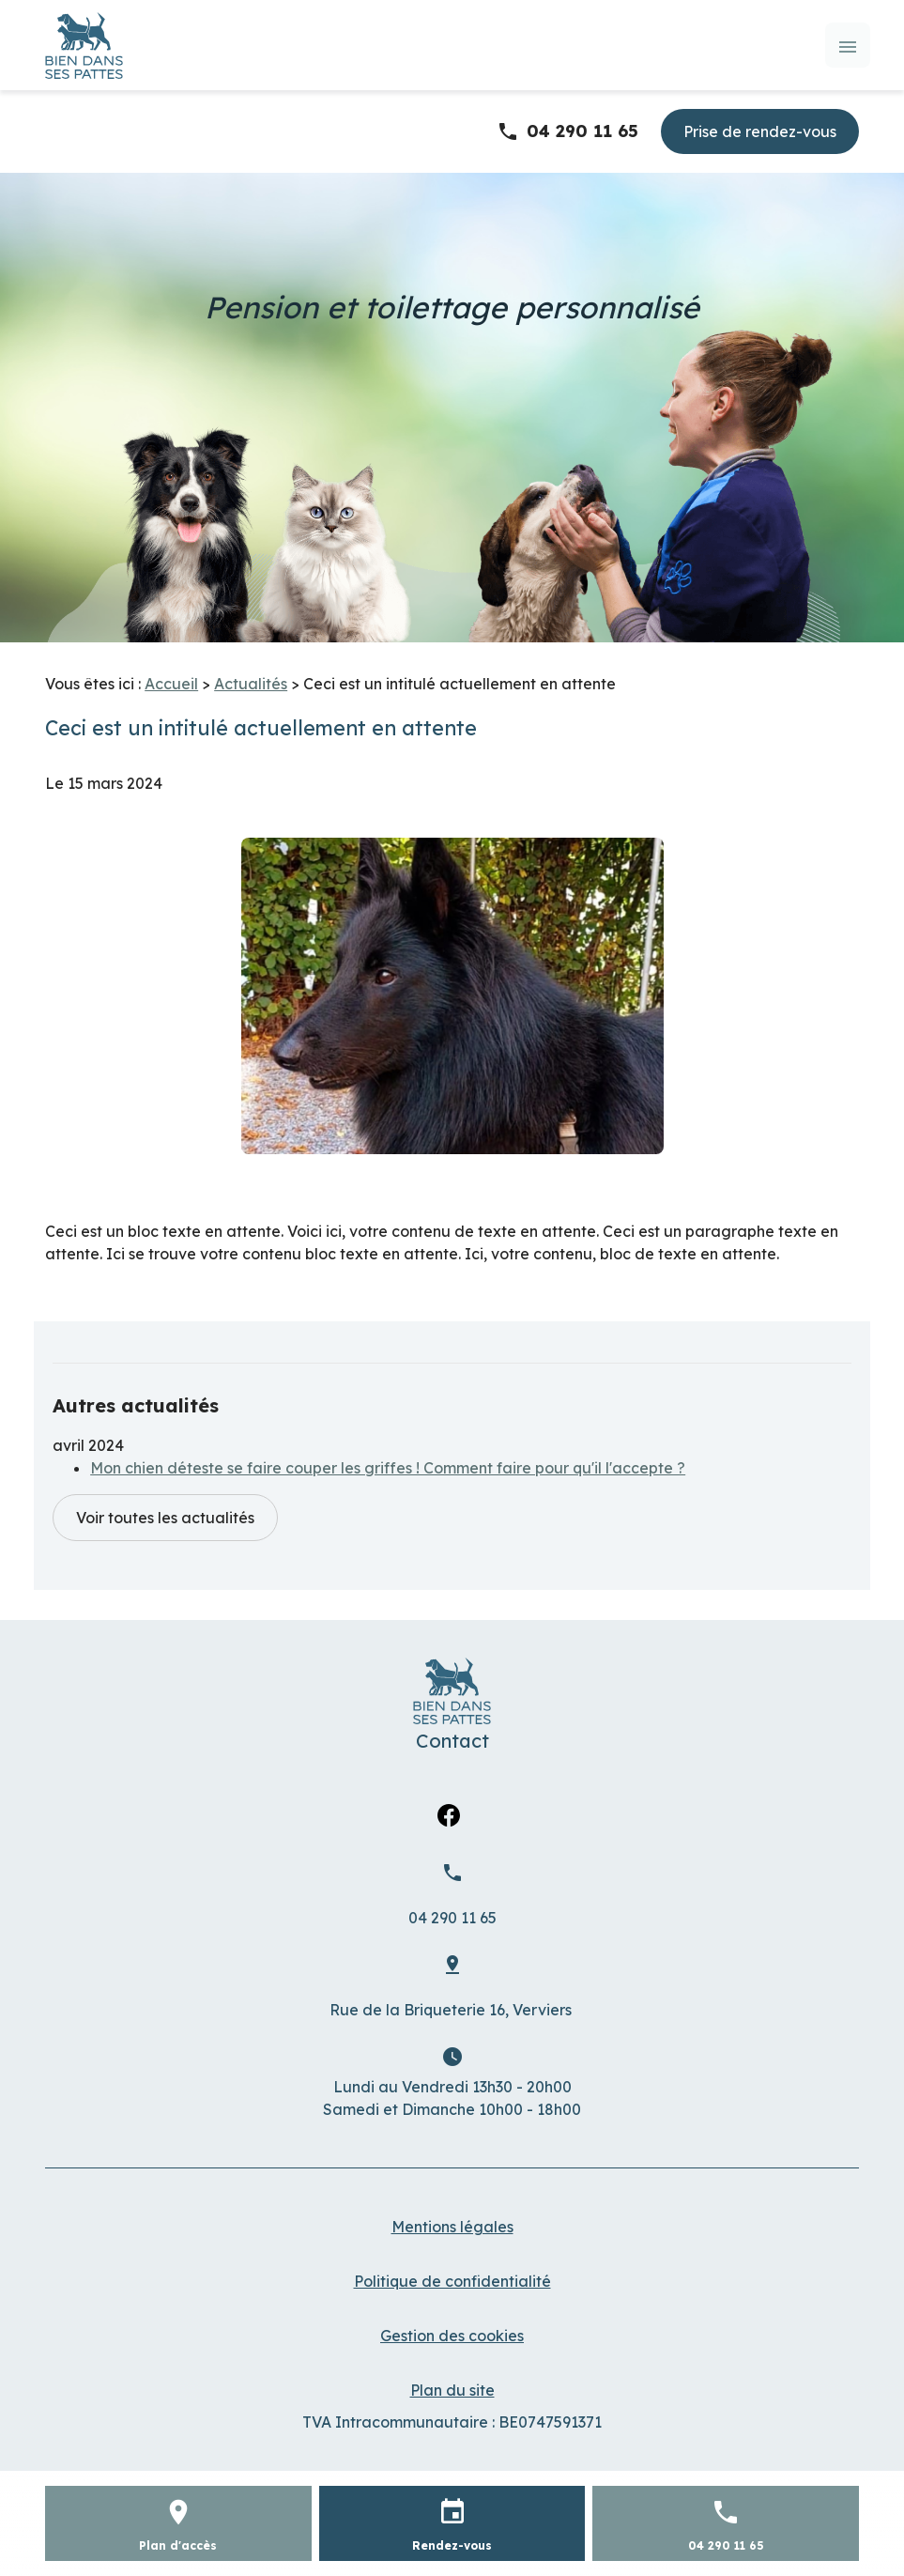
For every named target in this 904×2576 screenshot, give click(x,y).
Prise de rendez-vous (759, 131)
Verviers (452, 2009)
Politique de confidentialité (452, 2281)
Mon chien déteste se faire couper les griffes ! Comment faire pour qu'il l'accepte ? (387, 1467)
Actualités (250, 683)
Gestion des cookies (452, 2335)
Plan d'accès (178, 2545)
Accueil (171, 683)
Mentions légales (452, 2226)
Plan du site (452, 2390)
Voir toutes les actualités (165, 1517)
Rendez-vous (452, 2545)
